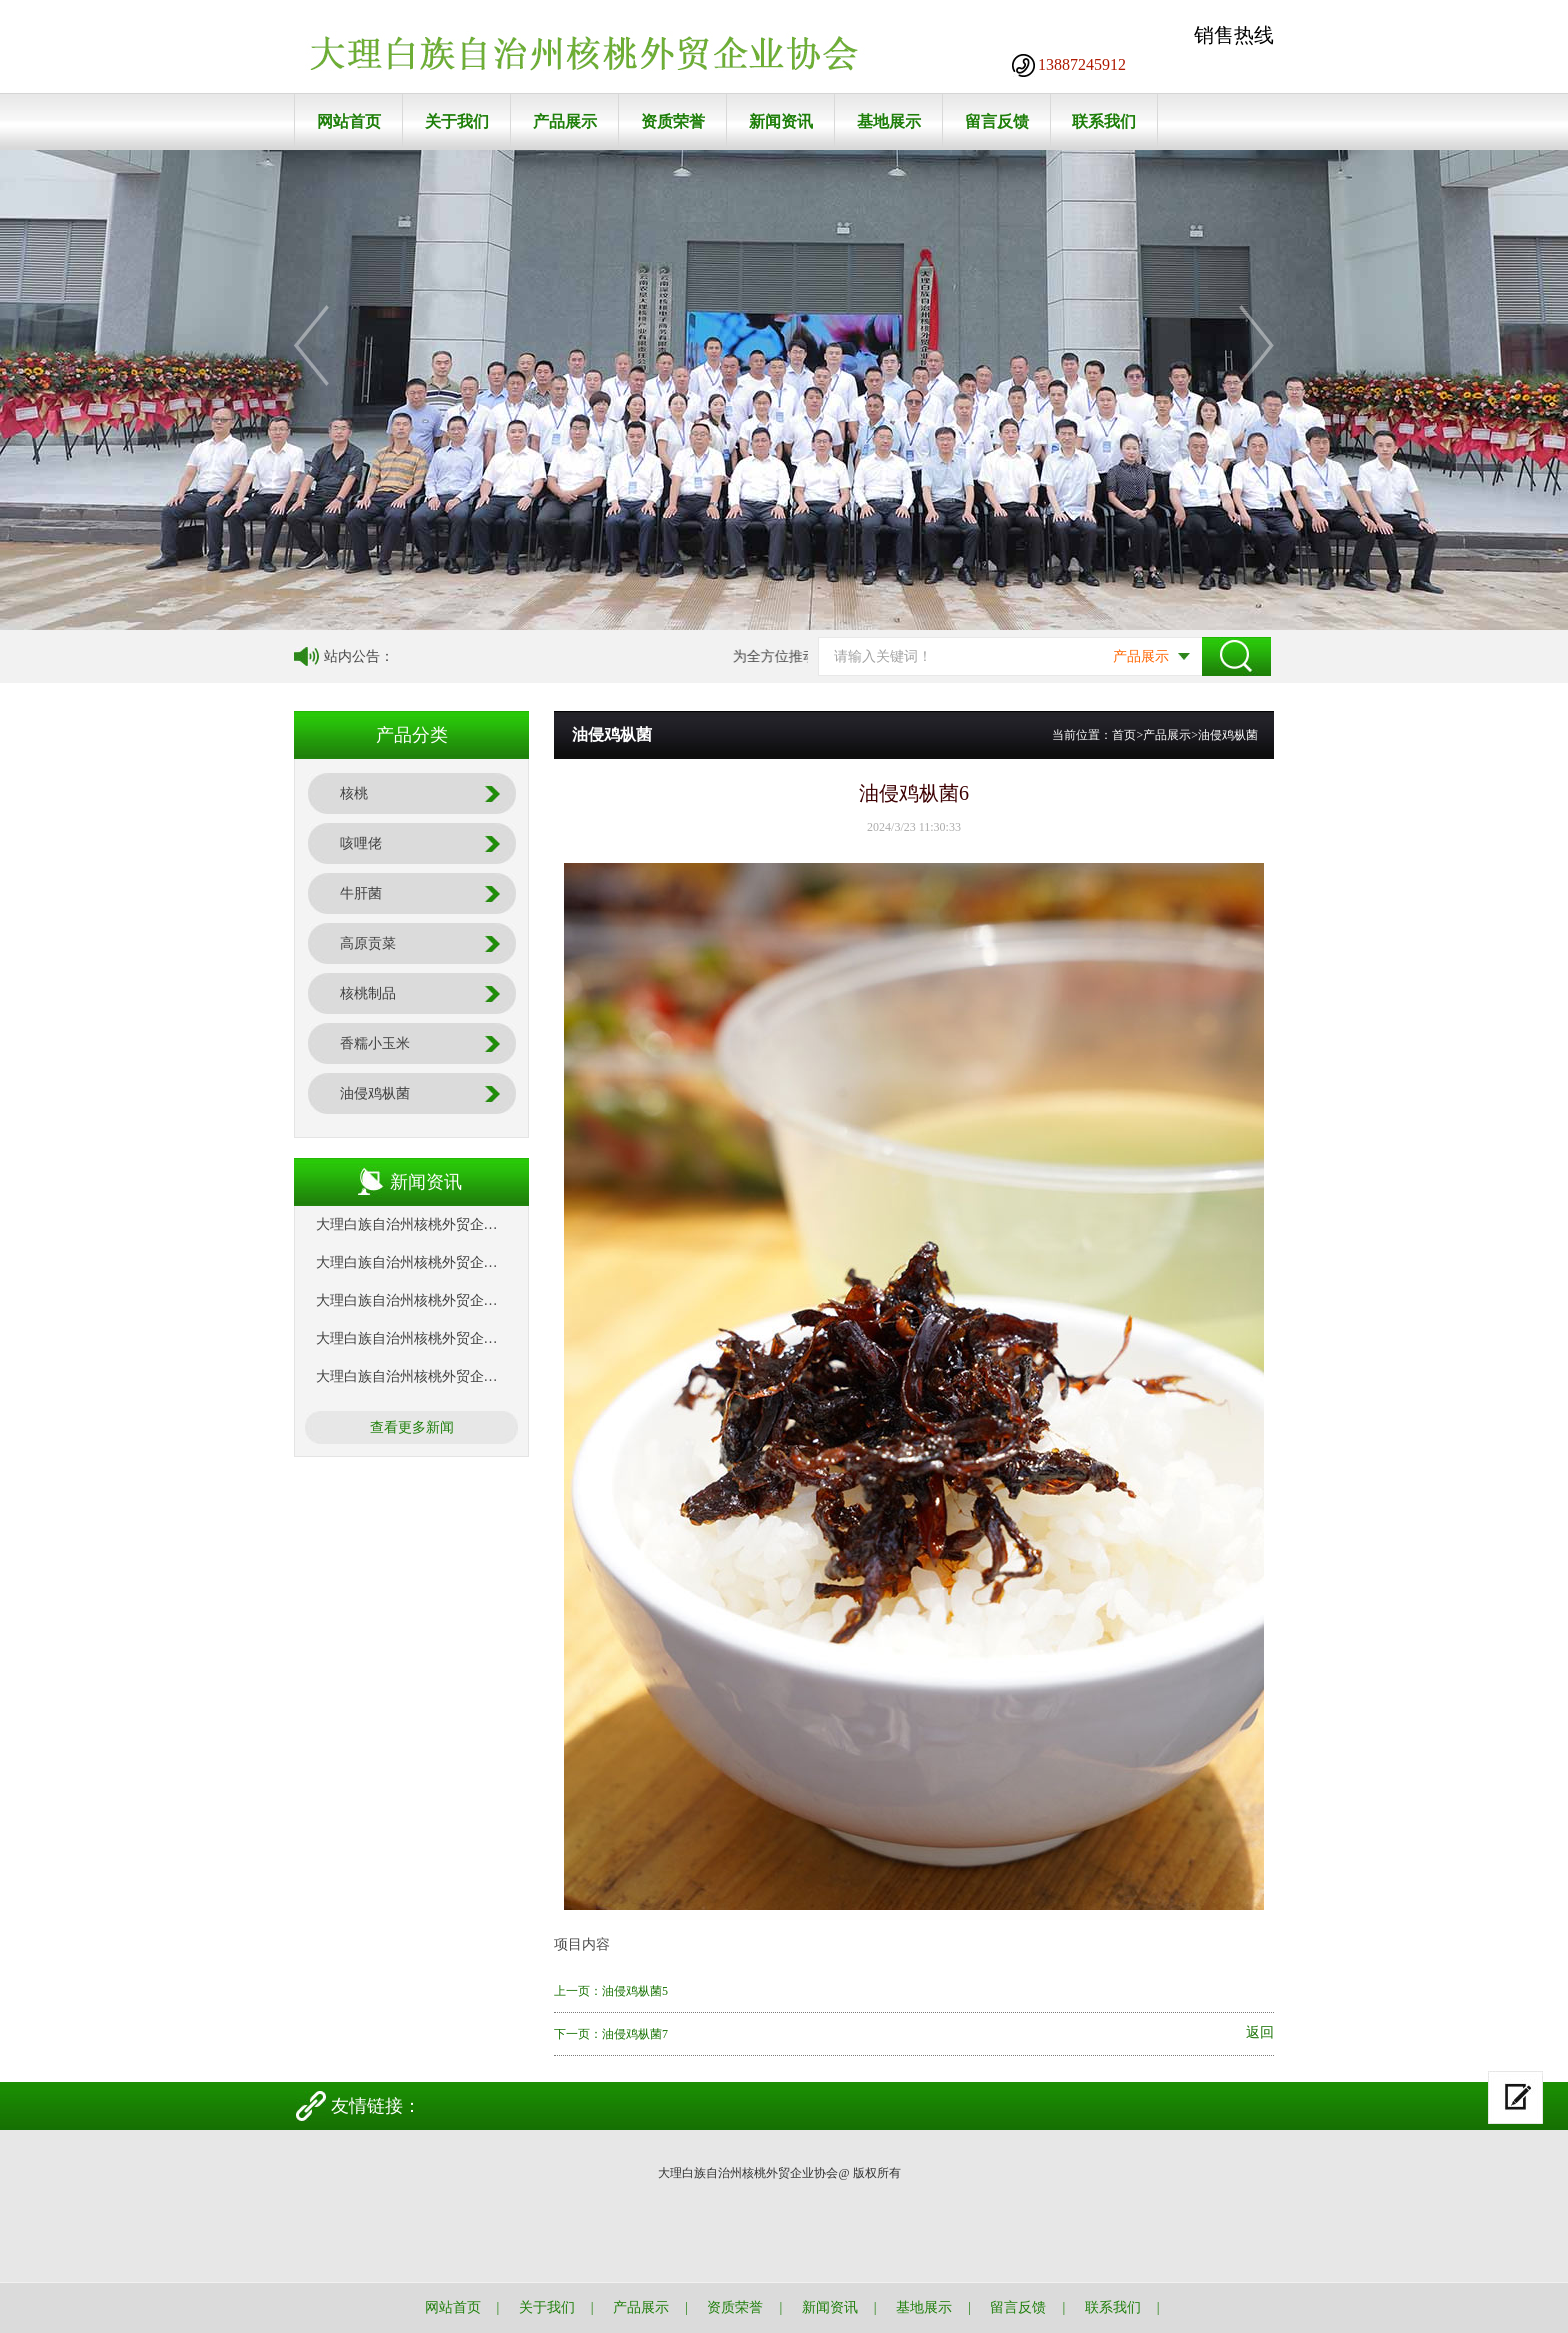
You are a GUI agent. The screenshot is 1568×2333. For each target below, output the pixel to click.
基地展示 (889, 121)
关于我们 (457, 121)
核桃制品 (368, 993)
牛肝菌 (361, 893)
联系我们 (1104, 121)
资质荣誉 (673, 121)
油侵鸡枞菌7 (635, 2034)
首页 (1124, 735)
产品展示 (565, 121)
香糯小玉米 (375, 1043)
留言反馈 (997, 121)
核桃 (354, 793)
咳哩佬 (361, 843)
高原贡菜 (368, 943)
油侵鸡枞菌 (375, 1093)
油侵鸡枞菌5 (635, 1991)
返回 (1260, 2033)
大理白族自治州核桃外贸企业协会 (421, 1224)
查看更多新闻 (412, 1427)
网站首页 (349, 121)
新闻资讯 (781, 121)
